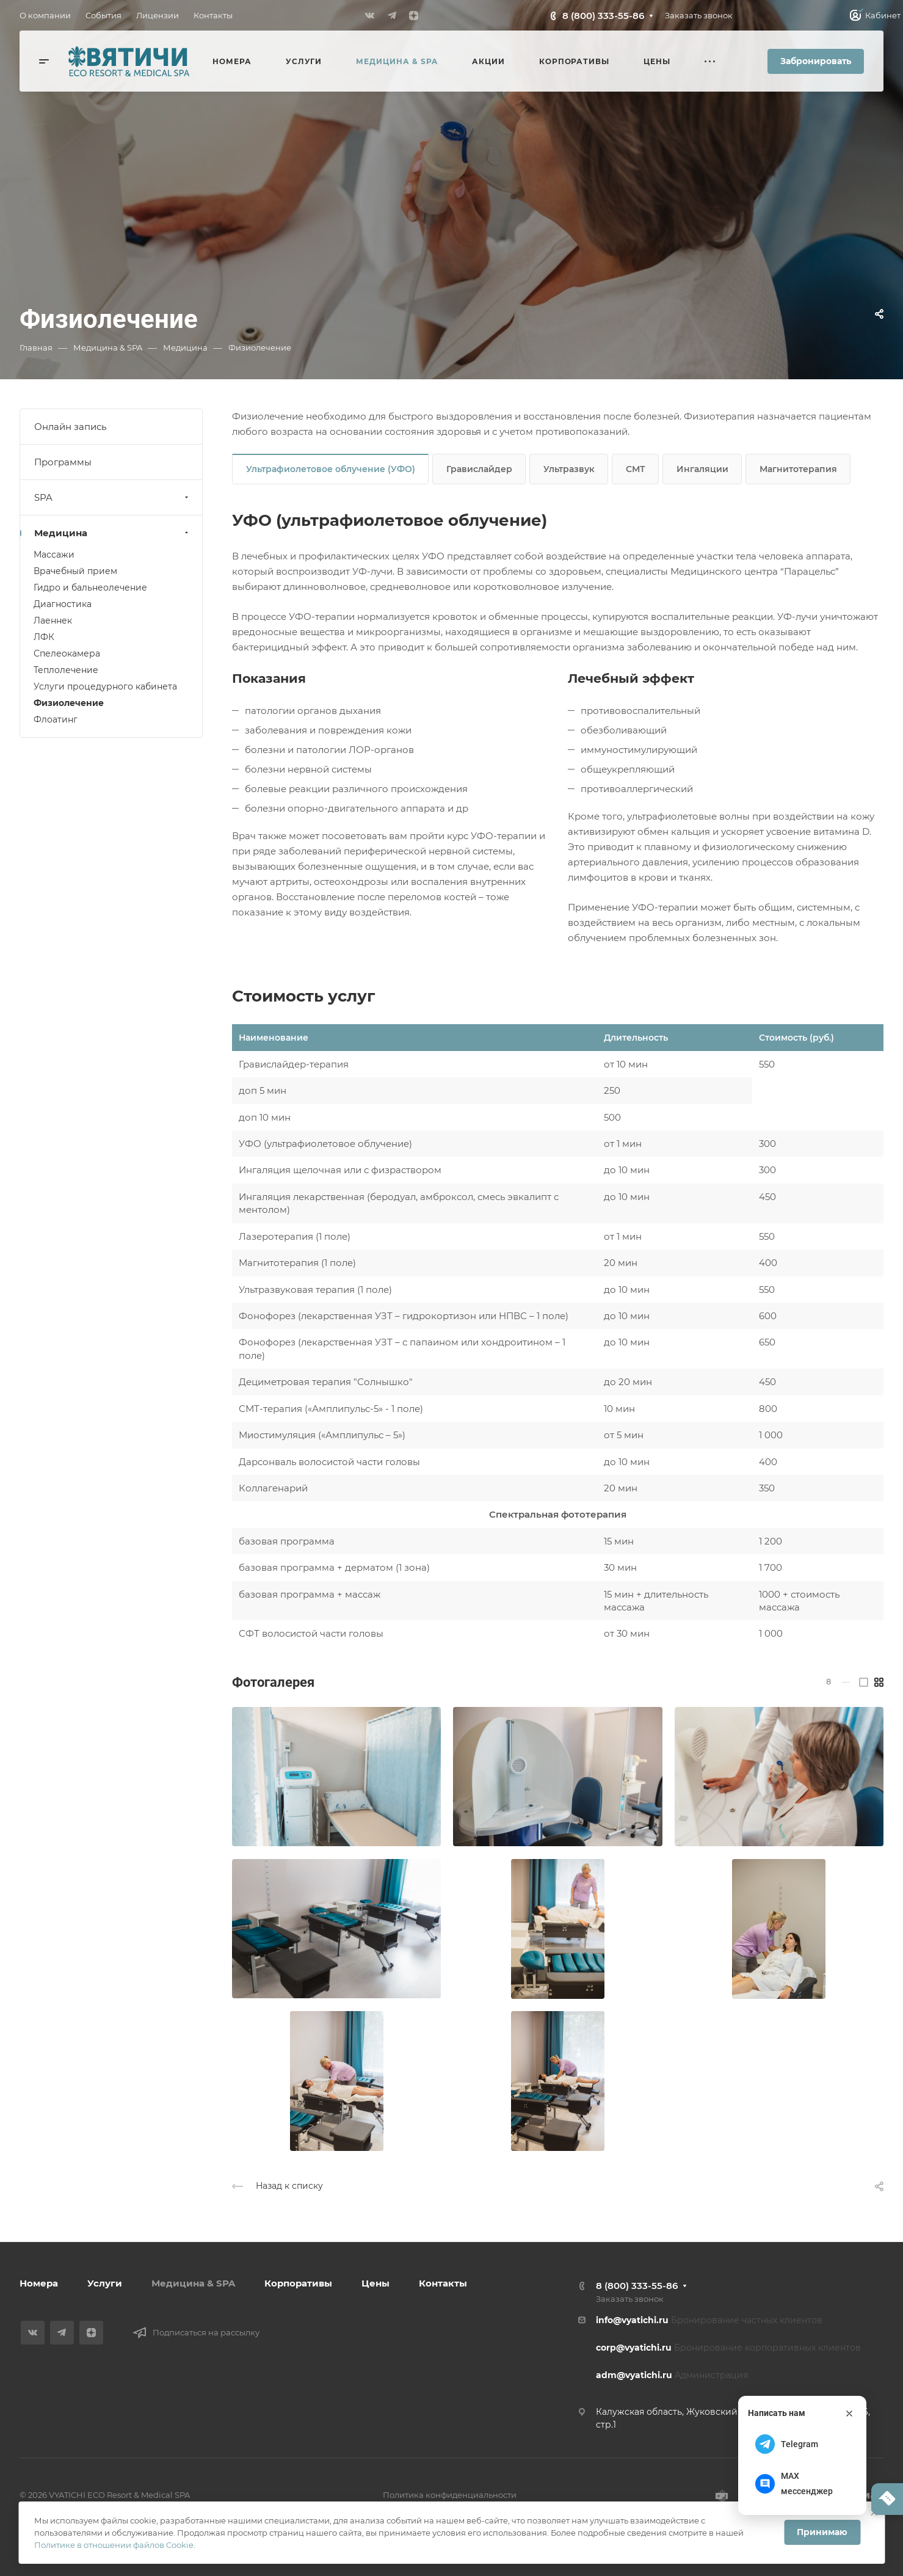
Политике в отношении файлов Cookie (114, 2545)
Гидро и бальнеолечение (90, 587)
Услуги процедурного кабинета (105, 686)
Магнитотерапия (798, 469)
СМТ (635, 469)
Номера (39, 2283)
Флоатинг (56, 719)
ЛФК (44, 636)
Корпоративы (298, 2283)
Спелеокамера (67, 653)
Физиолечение (69, 702)
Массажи (54, 554)
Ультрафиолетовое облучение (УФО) (330, 469)
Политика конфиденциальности (450, 2495)
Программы (63, 462)
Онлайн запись (70, 426)
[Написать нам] (887, 2499)
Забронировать (815, 61)
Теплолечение (66, 669)
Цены (375, 2283)
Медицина (112, 533)
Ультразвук (569, 469)
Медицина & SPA (193, 2283)
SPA (112, 497)
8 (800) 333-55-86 (603, 15)
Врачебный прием (75, 571)
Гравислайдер (479, 469)
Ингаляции (702, 469)
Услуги (104, 2283)
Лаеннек (53, 620)
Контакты (443, 2283)
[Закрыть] (849, 2413)
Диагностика (63, 604)
